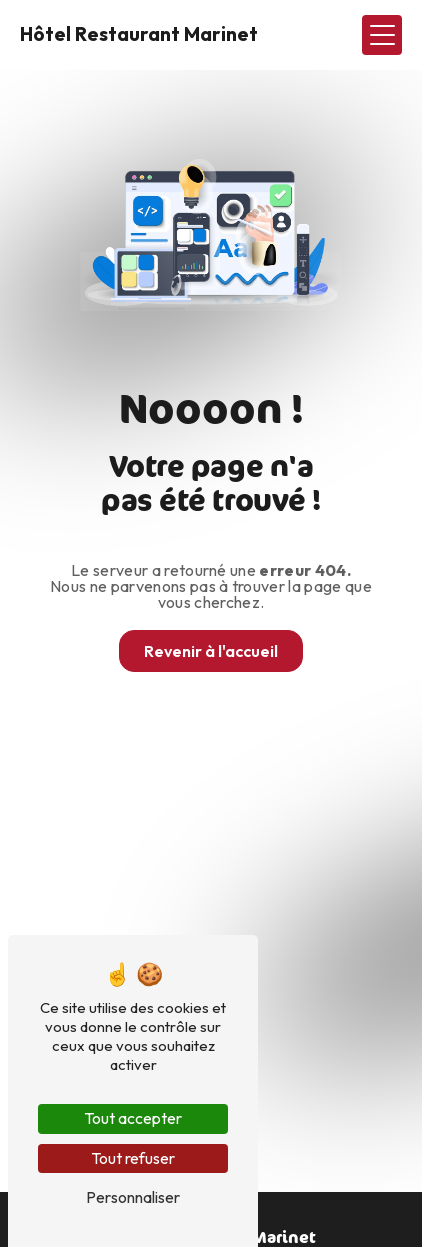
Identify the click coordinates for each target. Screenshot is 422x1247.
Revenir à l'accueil (211, 651)
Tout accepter (133, 1118)
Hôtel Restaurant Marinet (139, 34)
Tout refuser (133, 1158)
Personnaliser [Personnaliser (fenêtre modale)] (133, 1197)
